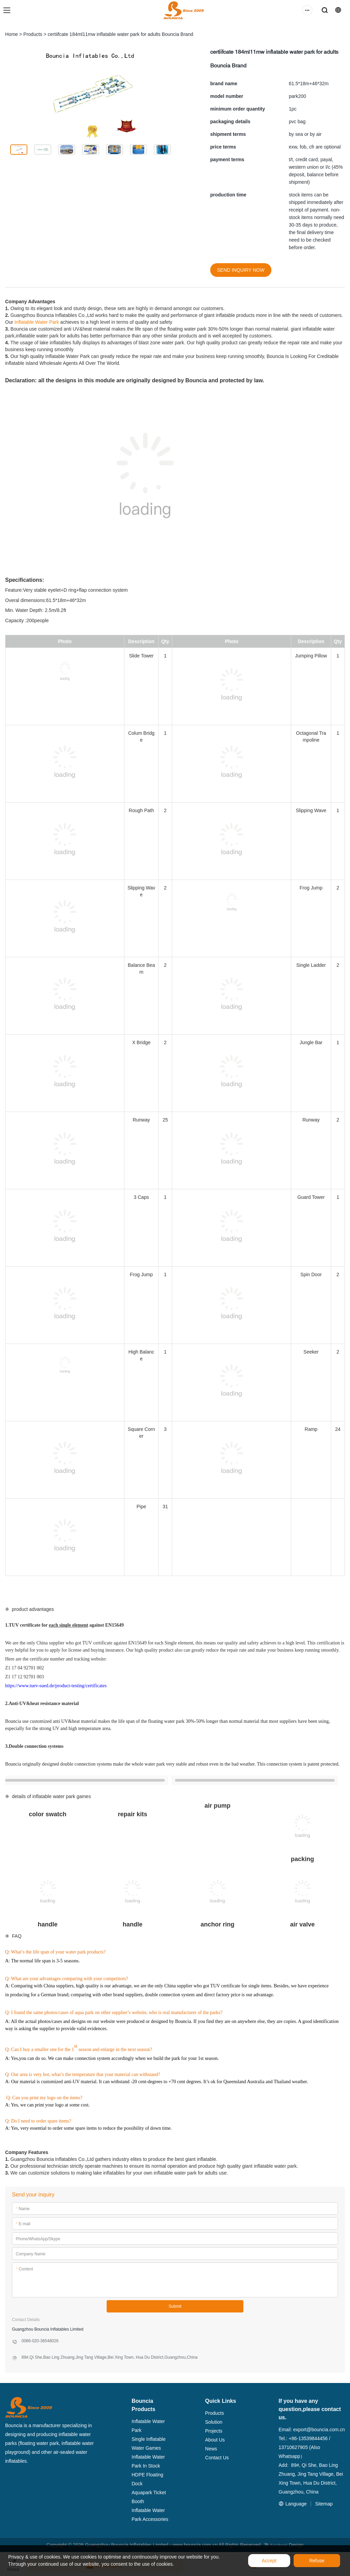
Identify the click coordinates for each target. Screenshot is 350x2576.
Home (11, 34)
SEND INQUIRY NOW (241, 270)
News (211, 2448)
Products (32, 34)
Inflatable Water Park (36, 322)
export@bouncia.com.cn (319, 2429)
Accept (269, 2560)
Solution (214, 2422)
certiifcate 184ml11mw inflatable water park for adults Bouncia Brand (120, 34)
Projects (214, 2431)
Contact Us (217, 2457)
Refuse (316, 2560)
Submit (175, 2306)
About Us (215, 2440)
